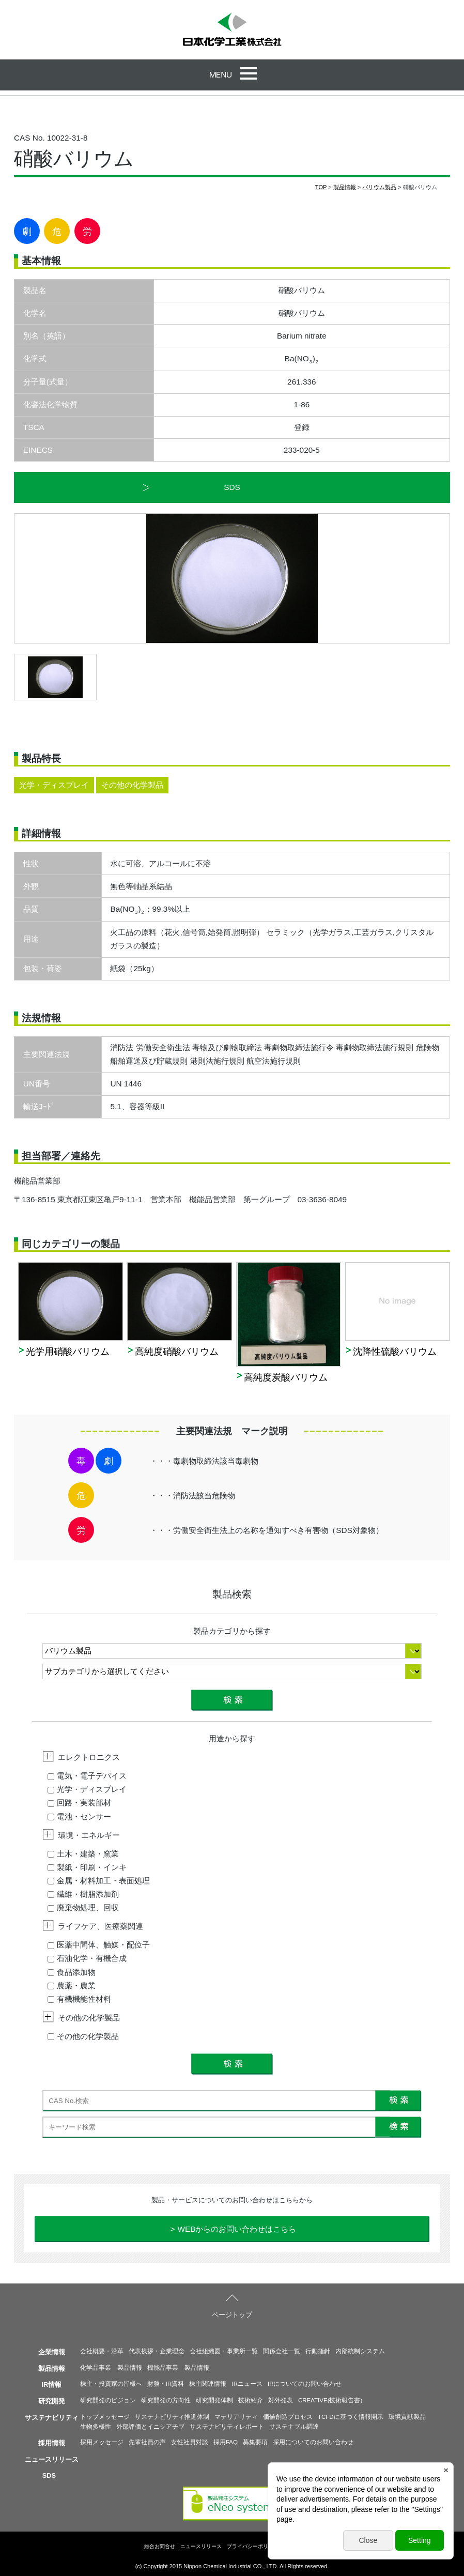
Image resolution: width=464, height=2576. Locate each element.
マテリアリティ (236, 2417)
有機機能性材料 (79, 1999)
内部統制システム (360, 2351)
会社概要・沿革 (101, 2351)
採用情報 (51, 2443)
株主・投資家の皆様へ (111, 2384)
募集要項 (255, 2442)
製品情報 (344, 187)
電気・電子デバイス (87, 1775)
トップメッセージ (105, 2417)
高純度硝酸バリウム (177, 1351)
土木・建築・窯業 (83, 1853)
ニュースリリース (52, 2459)
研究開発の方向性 (166, 2400)
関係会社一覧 (281, 2351)
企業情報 (51, 2352)
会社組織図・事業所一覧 (224, 2351)
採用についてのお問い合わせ (313, 2442)
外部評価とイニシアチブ (150, 2427)
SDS (232, 487)
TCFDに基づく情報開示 (350, 2417)
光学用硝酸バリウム (68, 1351)
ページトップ (232, 2315)
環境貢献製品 (407, 2417)
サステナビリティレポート (227, 2427)
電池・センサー (79, 1816)
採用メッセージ (101, 2442)
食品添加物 (72, 1972)
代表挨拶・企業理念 (156, 2351)
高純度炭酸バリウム (286, 1377)
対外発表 (280, 2400)
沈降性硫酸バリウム (395, 1351)
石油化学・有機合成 (87, 1958)
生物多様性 (95, 2427)
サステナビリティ (52, 2417)
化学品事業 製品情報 (111, 2368)
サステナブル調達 (294, 2427)
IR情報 (52, 2384)
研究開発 (51, 2401)
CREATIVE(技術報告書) (330, 2400)
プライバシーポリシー (253, 2546)
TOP (321, 187)
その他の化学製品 (83, 2036)
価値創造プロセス (288, 2417)
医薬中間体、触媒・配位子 (99, 1944)
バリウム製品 (379, 187)
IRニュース (246, 2384)
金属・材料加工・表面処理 (99, 1880)
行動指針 (317, 2351)
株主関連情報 (207, 2384)
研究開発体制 (214, 2400)
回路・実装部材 (79, 1802)
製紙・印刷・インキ (87, 1867)
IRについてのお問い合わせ (305, 2384)
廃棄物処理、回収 (83, 1907)
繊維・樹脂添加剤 (83, 1894)
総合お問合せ (159, 2546)
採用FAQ (225, 2442)
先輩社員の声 (147, 2442)
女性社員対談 (189, 2442)
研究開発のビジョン (108, 2400)
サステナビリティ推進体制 (172, 2417)
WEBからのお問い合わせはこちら (236, 2229)
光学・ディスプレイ (87, 1789)
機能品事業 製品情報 (178, 2368)
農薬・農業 (72, 1985)
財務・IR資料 (165, 2384)
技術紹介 (250, 2400)
